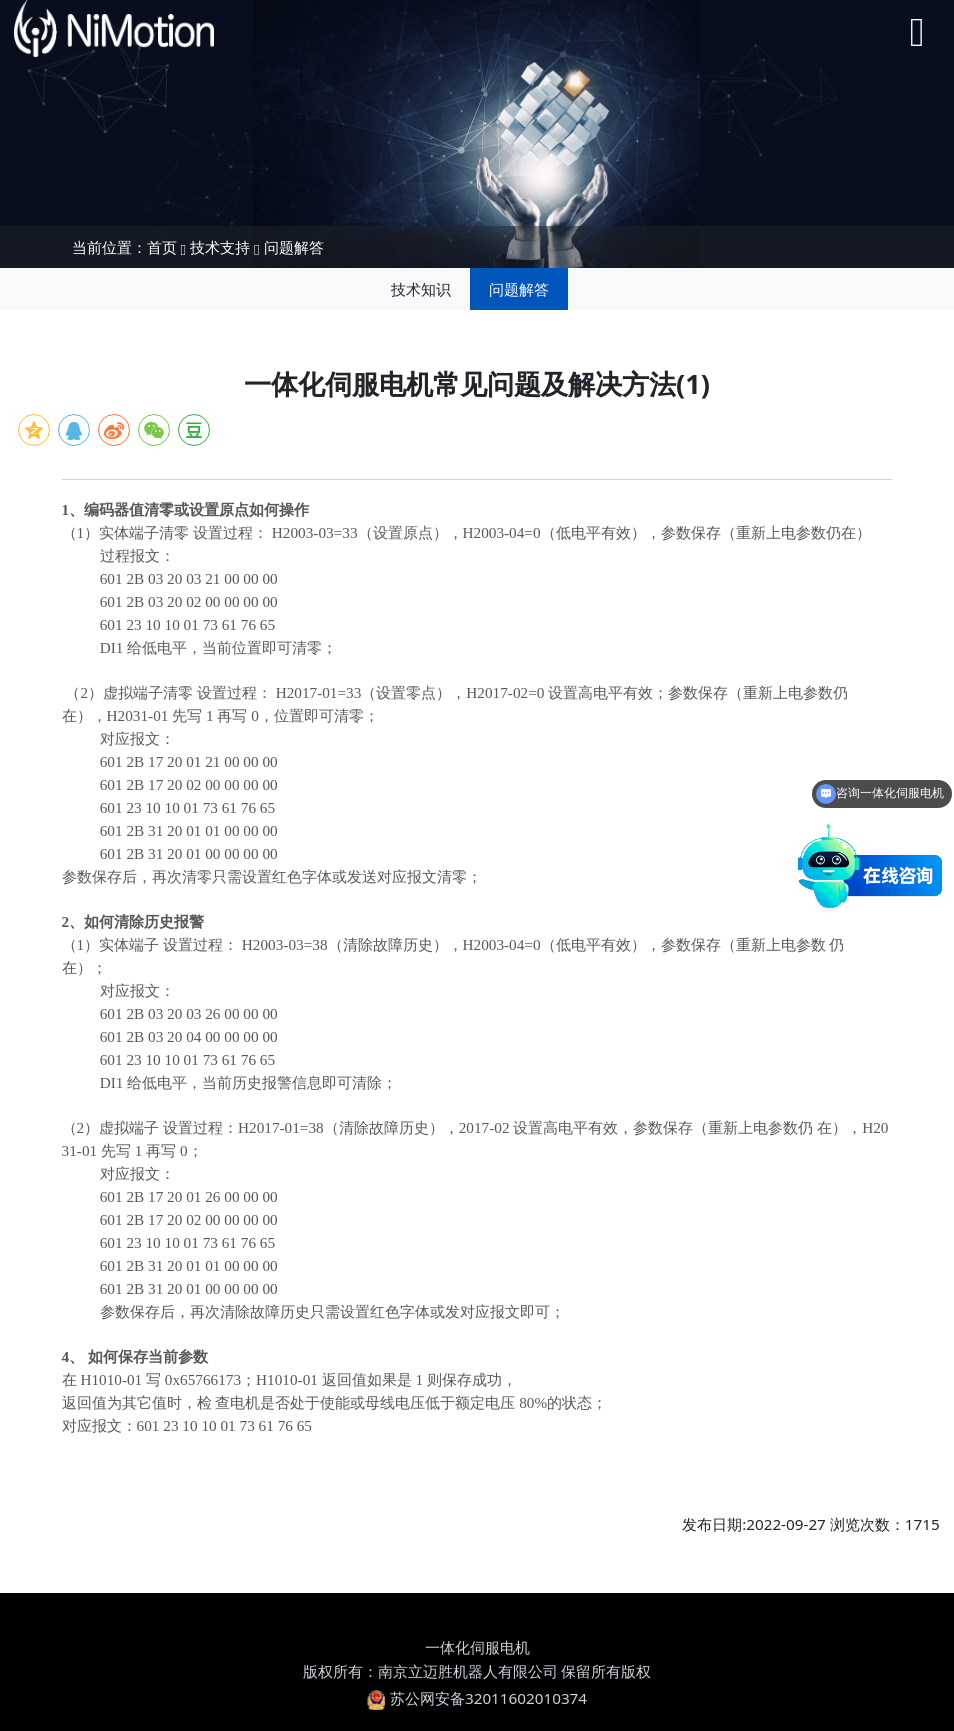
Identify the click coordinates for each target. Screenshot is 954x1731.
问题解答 (294, 247)
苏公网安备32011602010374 (477, 1698)
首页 (162, 247)
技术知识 (421, 289)
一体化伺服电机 (477, 1647)
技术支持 (220, 247)
